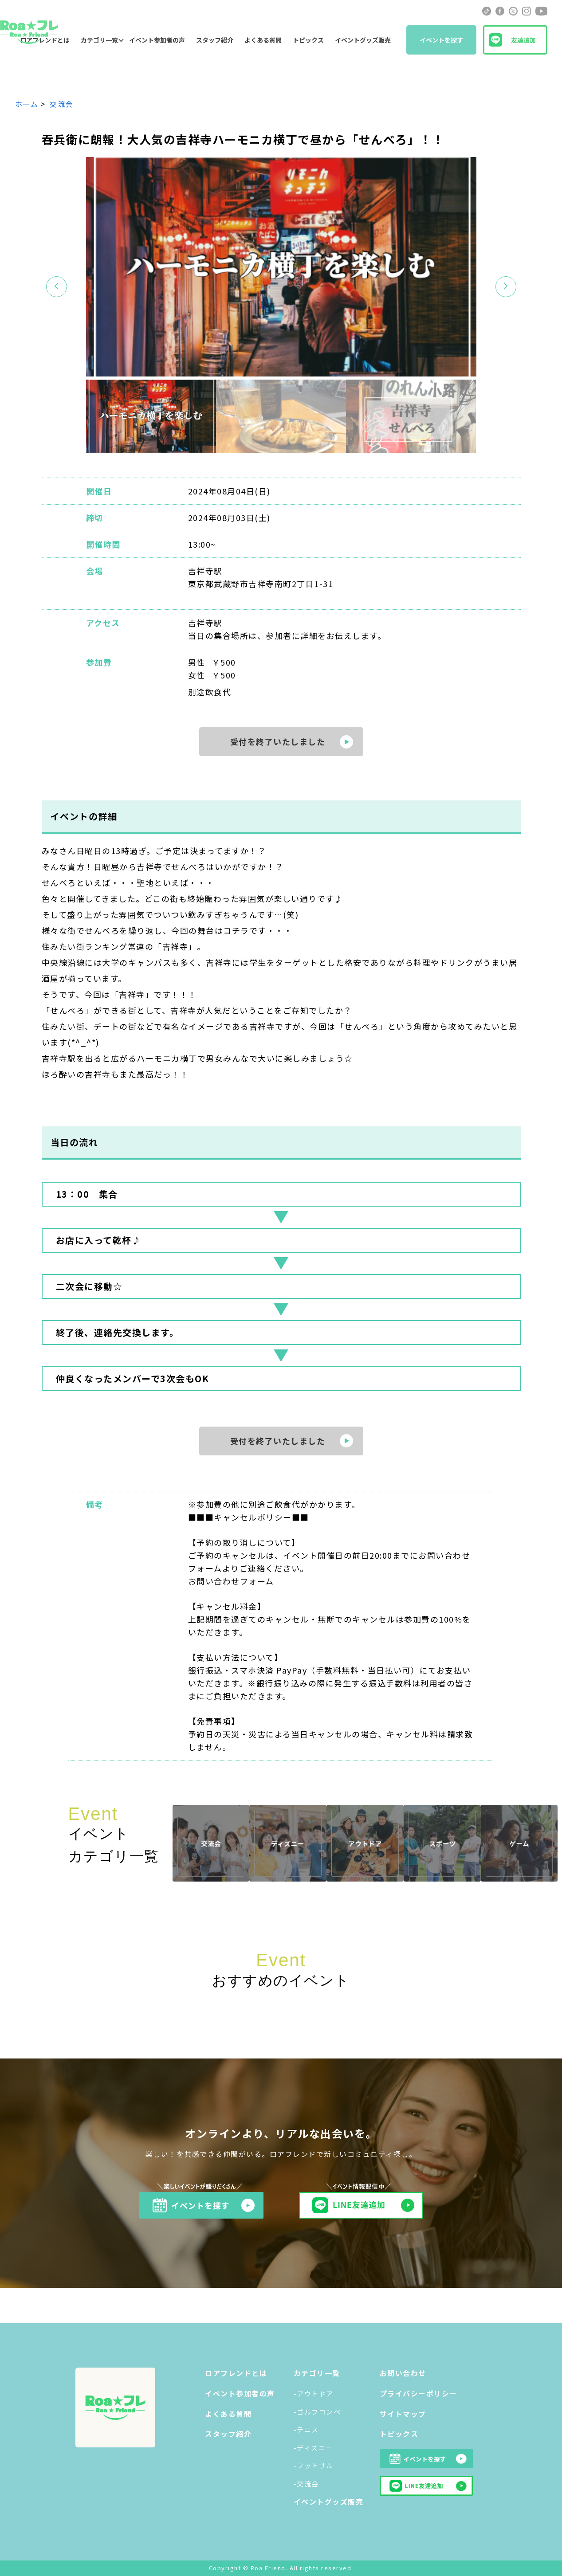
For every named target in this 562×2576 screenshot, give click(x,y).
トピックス (308, 39)
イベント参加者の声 (157, 39)
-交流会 (306, 2483)
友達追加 (523, 39)
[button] (505, 286)
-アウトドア (314, 2393)
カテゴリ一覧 (99, 39)
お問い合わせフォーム (231, 1581)
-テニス (306, 2429)
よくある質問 (263, 39)
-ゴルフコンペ (317, 2411)
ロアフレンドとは (236, 2373)
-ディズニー (313, 2447)
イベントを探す (441, 39)
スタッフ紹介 (214, 39)
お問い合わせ (403, 2373)
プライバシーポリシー (418, 2393)
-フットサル (314, 2465)
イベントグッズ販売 (363, 39)
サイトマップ (403, 2413)
